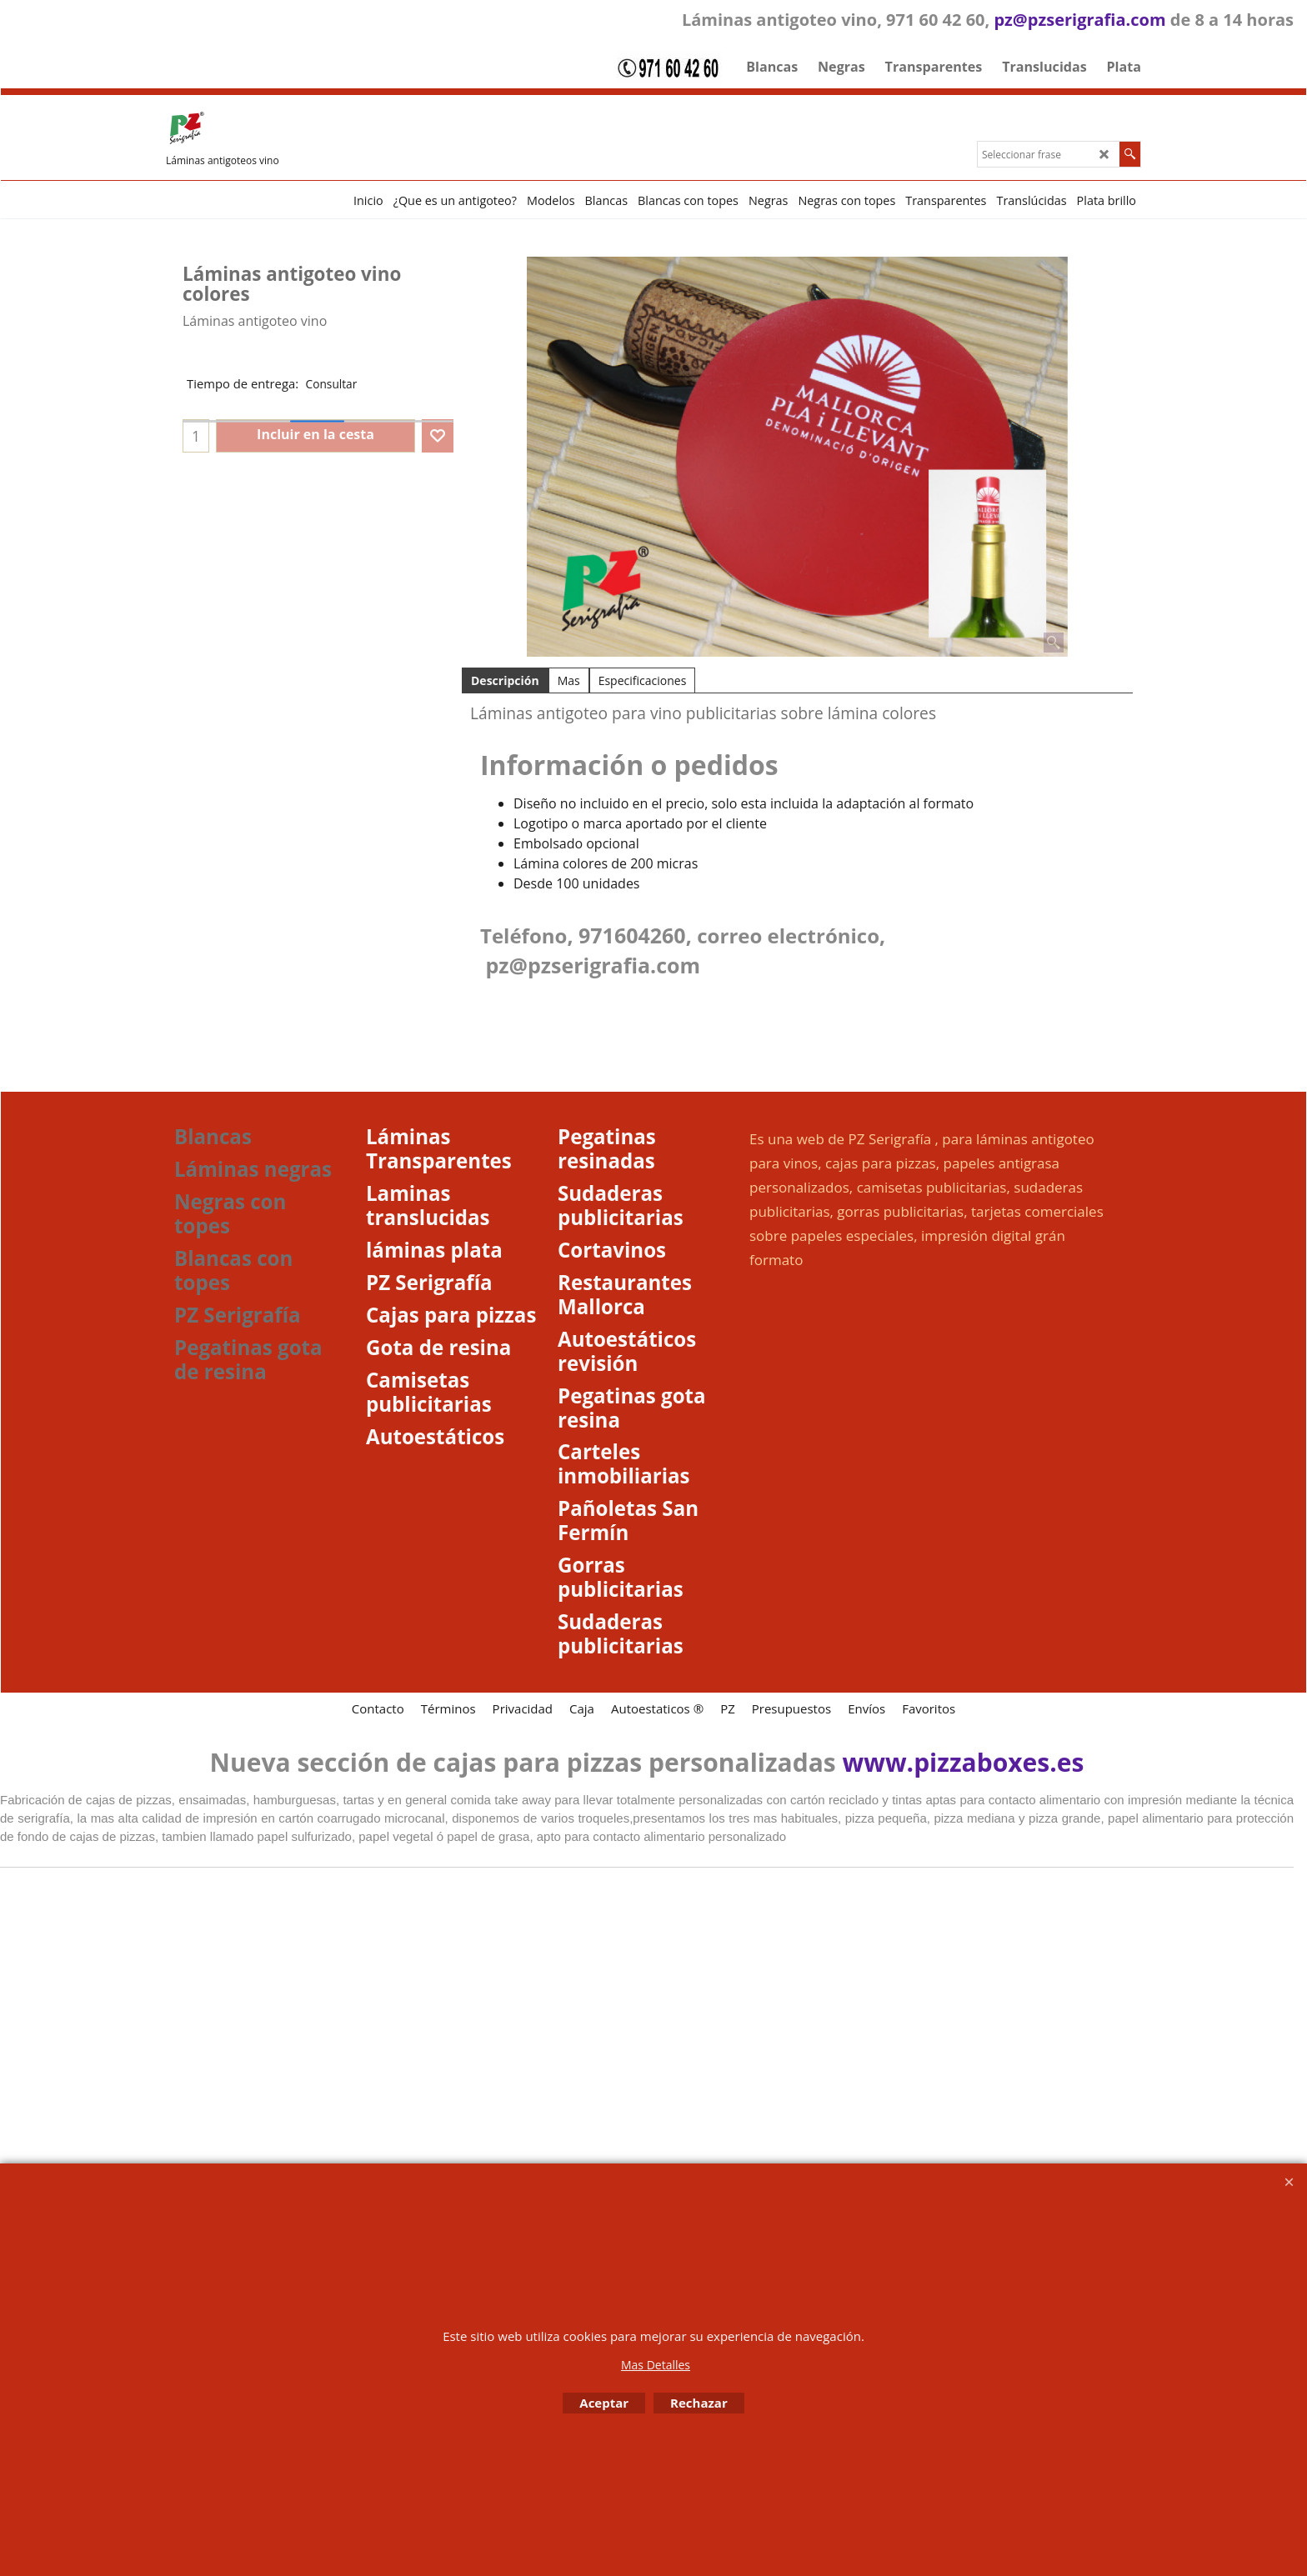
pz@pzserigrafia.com (1079, 19)
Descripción (505, 680)
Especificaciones (642, 680)
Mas (569, 680)
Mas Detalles (655, 2365)
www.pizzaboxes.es (963, 1762)
